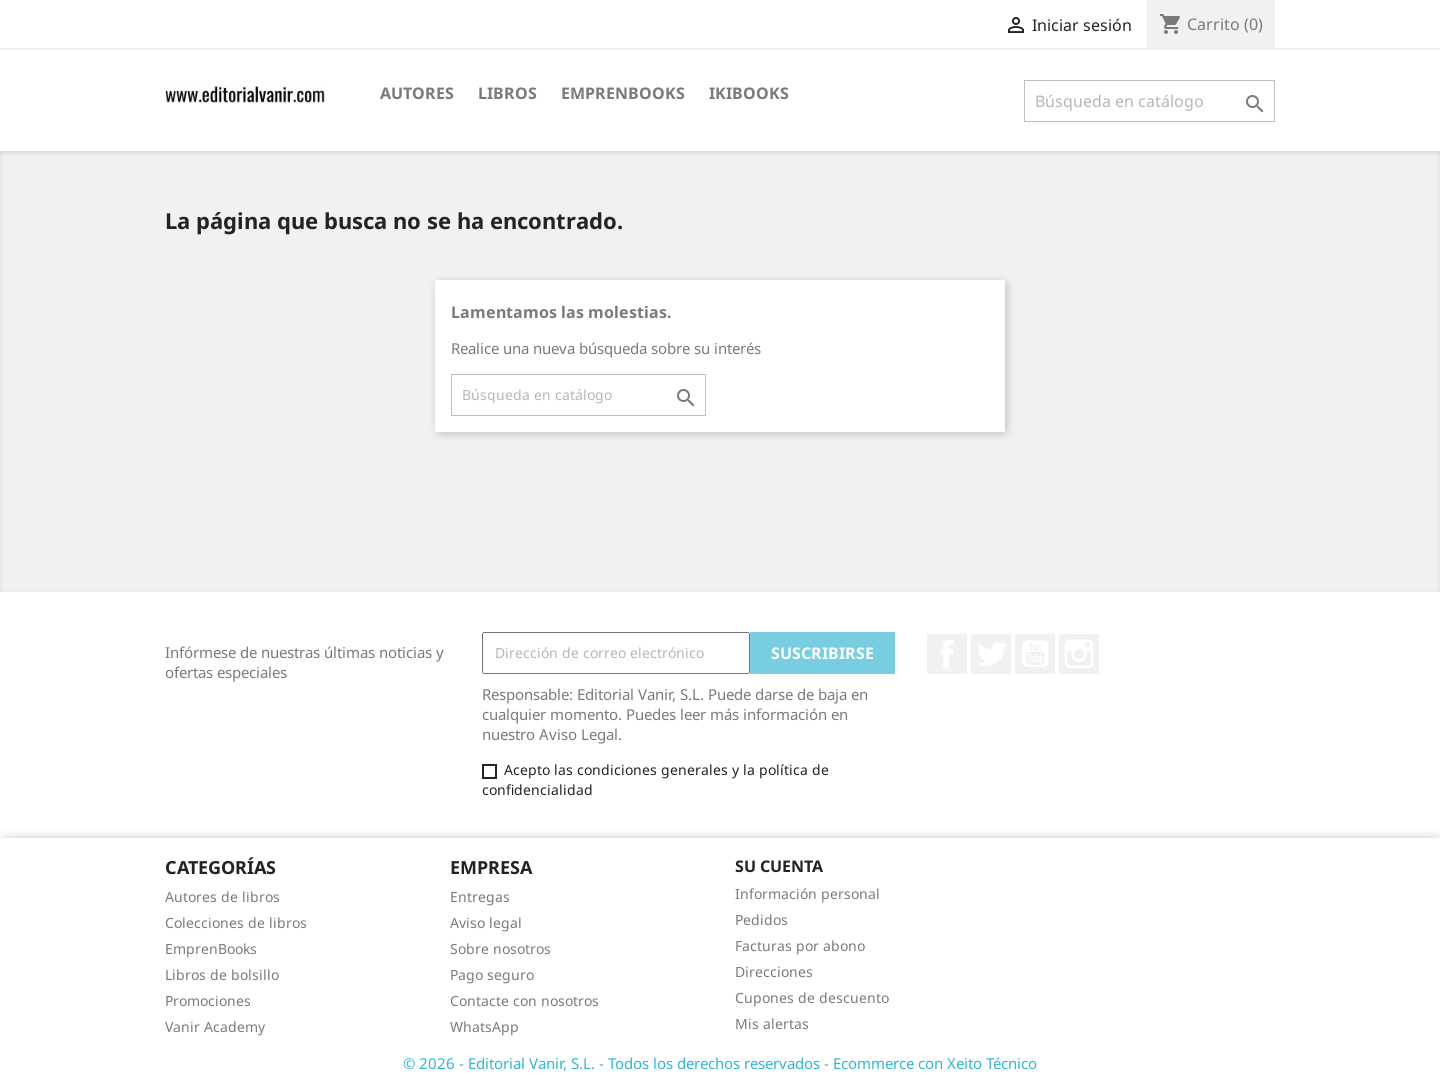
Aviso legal (486, 922)
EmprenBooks (623, 93)
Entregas (480, 896)
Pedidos (761, 919)
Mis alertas (772, 1023)
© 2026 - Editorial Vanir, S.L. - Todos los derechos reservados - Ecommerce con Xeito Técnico (720, 1063)
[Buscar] (1149, 101)
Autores (417, 93)
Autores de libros (222, 896)
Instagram (1079, 654)
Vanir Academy (215, 1026)
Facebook (947, 654)
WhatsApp (484, 1026)
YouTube (1035, 654)
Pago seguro (492, 974)
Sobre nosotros (500, 948)
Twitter (991, 654)
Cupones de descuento (812, 997)
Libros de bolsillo (222, 974)
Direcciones (774, 971)
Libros (507, 93)
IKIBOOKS (749, 93)
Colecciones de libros (236, 922)
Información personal (807, 893)
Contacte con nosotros (524, 1000)
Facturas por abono (800, 945)
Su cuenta (779, 866)
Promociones (208, 1000)
